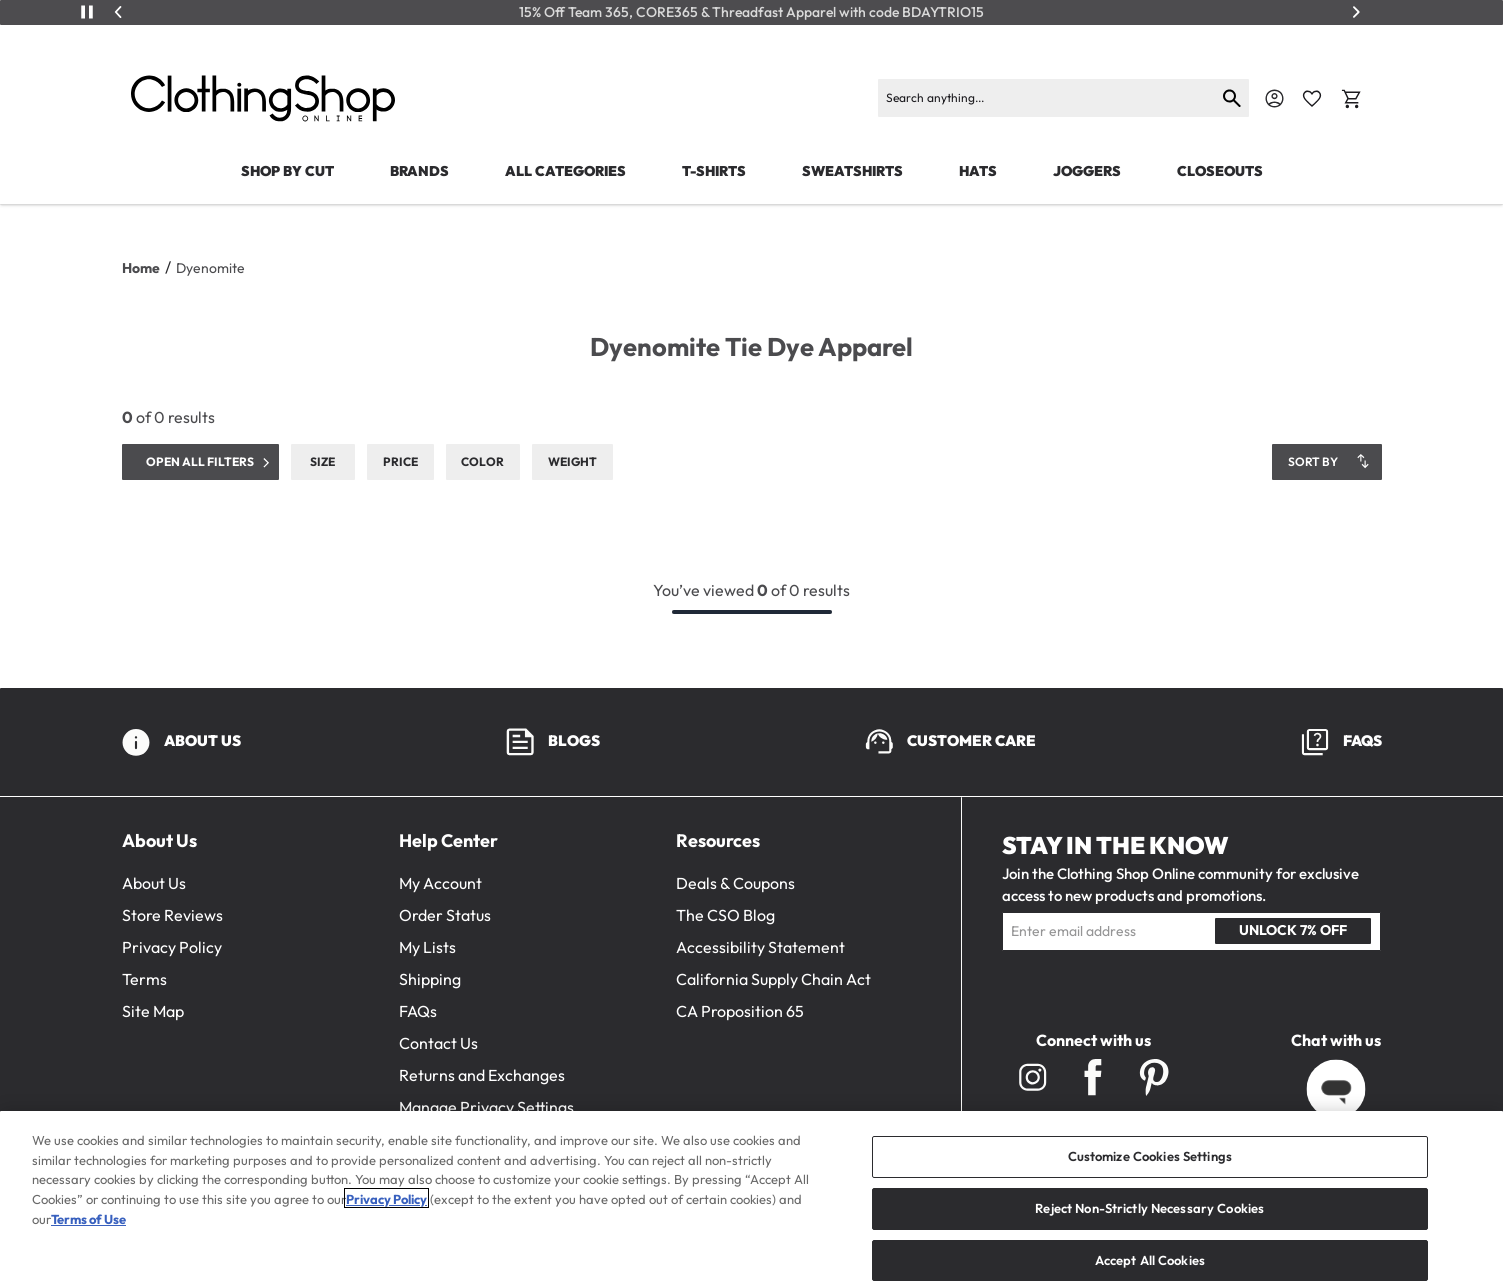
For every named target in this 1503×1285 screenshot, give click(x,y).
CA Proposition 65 (740, 1011)
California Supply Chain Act (773, 979)
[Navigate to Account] (1274, 98)
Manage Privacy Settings (486, 1107)
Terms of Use (88, 1241)
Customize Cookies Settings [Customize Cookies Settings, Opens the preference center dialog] (1150, 1179)
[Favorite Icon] (1312, 99)
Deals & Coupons (735, 883)
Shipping (430, 979)
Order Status (445, 915)
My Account (440, 883)
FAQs (418, 1011)
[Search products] (1046, 98)
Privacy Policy (172, 947)
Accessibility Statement (760, 947)
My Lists (427, 947)
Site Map (153, 1011)
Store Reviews (172, 915)
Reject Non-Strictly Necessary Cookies (1149, 1230)
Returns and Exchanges (482, 1075)
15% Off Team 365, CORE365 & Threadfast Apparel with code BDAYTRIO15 (751, 12)
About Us (154, 883)
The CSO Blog (725, 915)
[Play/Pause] (87, 12)
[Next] (1356, 12)
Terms (144, 979)
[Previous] (119, 12)
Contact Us (438, 1043)
